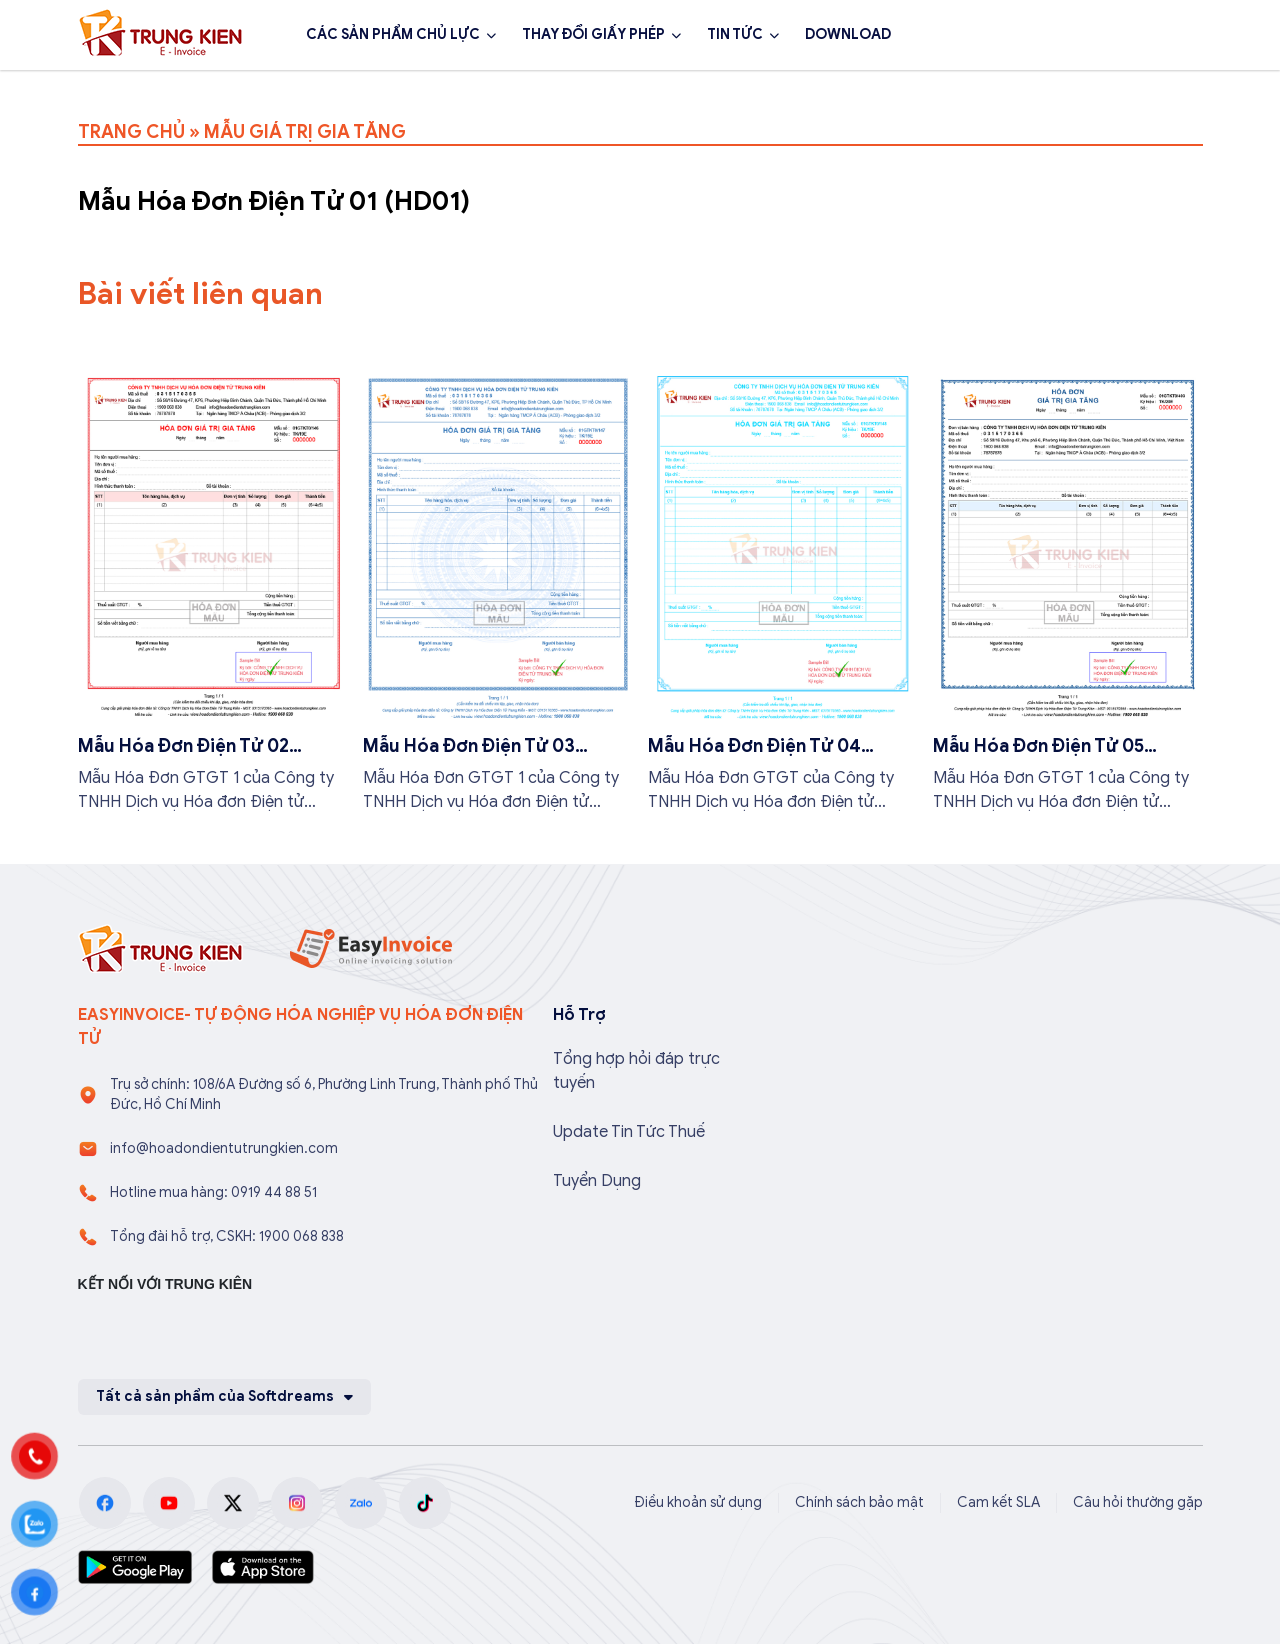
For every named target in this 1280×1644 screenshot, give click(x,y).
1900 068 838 (1005, 35)
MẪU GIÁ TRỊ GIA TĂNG (305, 132)
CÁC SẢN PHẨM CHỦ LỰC (393, 34)
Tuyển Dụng (597, 1181)
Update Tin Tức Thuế (629, 1132)
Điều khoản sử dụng (698, 1502)
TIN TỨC (735, 34)
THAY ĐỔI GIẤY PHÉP (593, 34)
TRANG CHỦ (131, 132)
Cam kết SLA (998, 1502)
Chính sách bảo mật (859, 1502)
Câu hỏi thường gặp (1138, 1502)
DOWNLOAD (848, 34)
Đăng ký (1148, 35)
